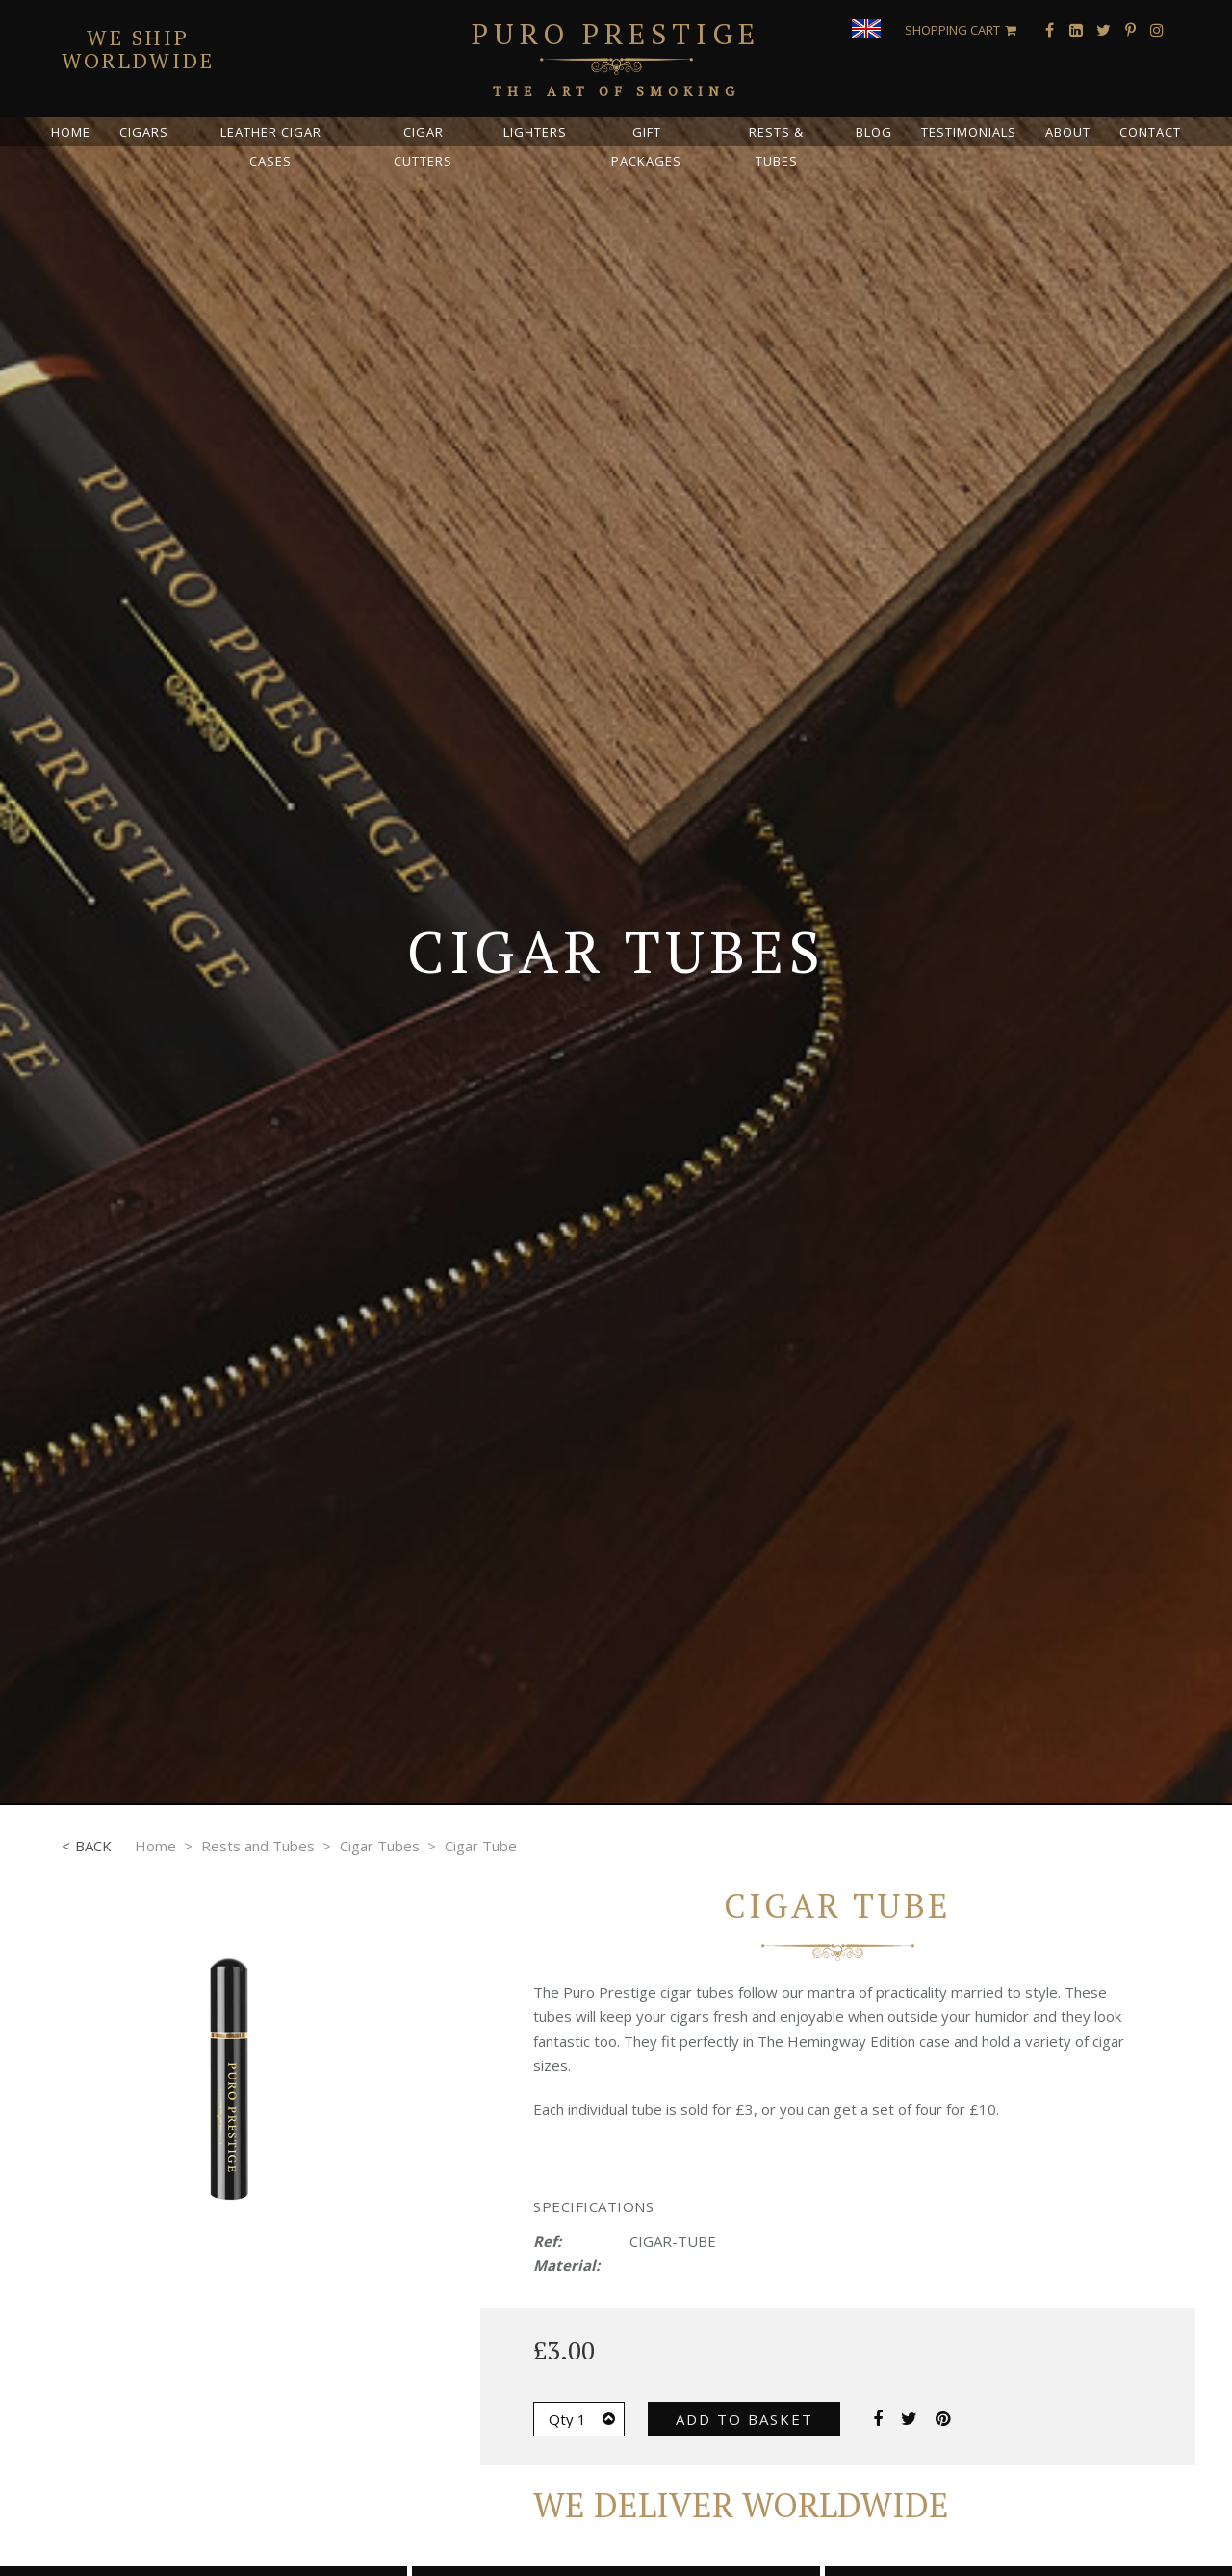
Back (93, 1845)
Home (70, 131)
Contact (1150, 131)
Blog (874, 131)
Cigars (143, 131)
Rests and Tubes (258, 1845)
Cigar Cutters (423, 146)
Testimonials (968, 131)
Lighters (535, 131)
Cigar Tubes (380, 1845)
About (1068, 131)
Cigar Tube (481, 1845)
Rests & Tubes (776, 146)
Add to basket (744, 2419)
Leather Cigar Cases (270, 146)
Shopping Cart (952, 29)
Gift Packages (646, 146)
